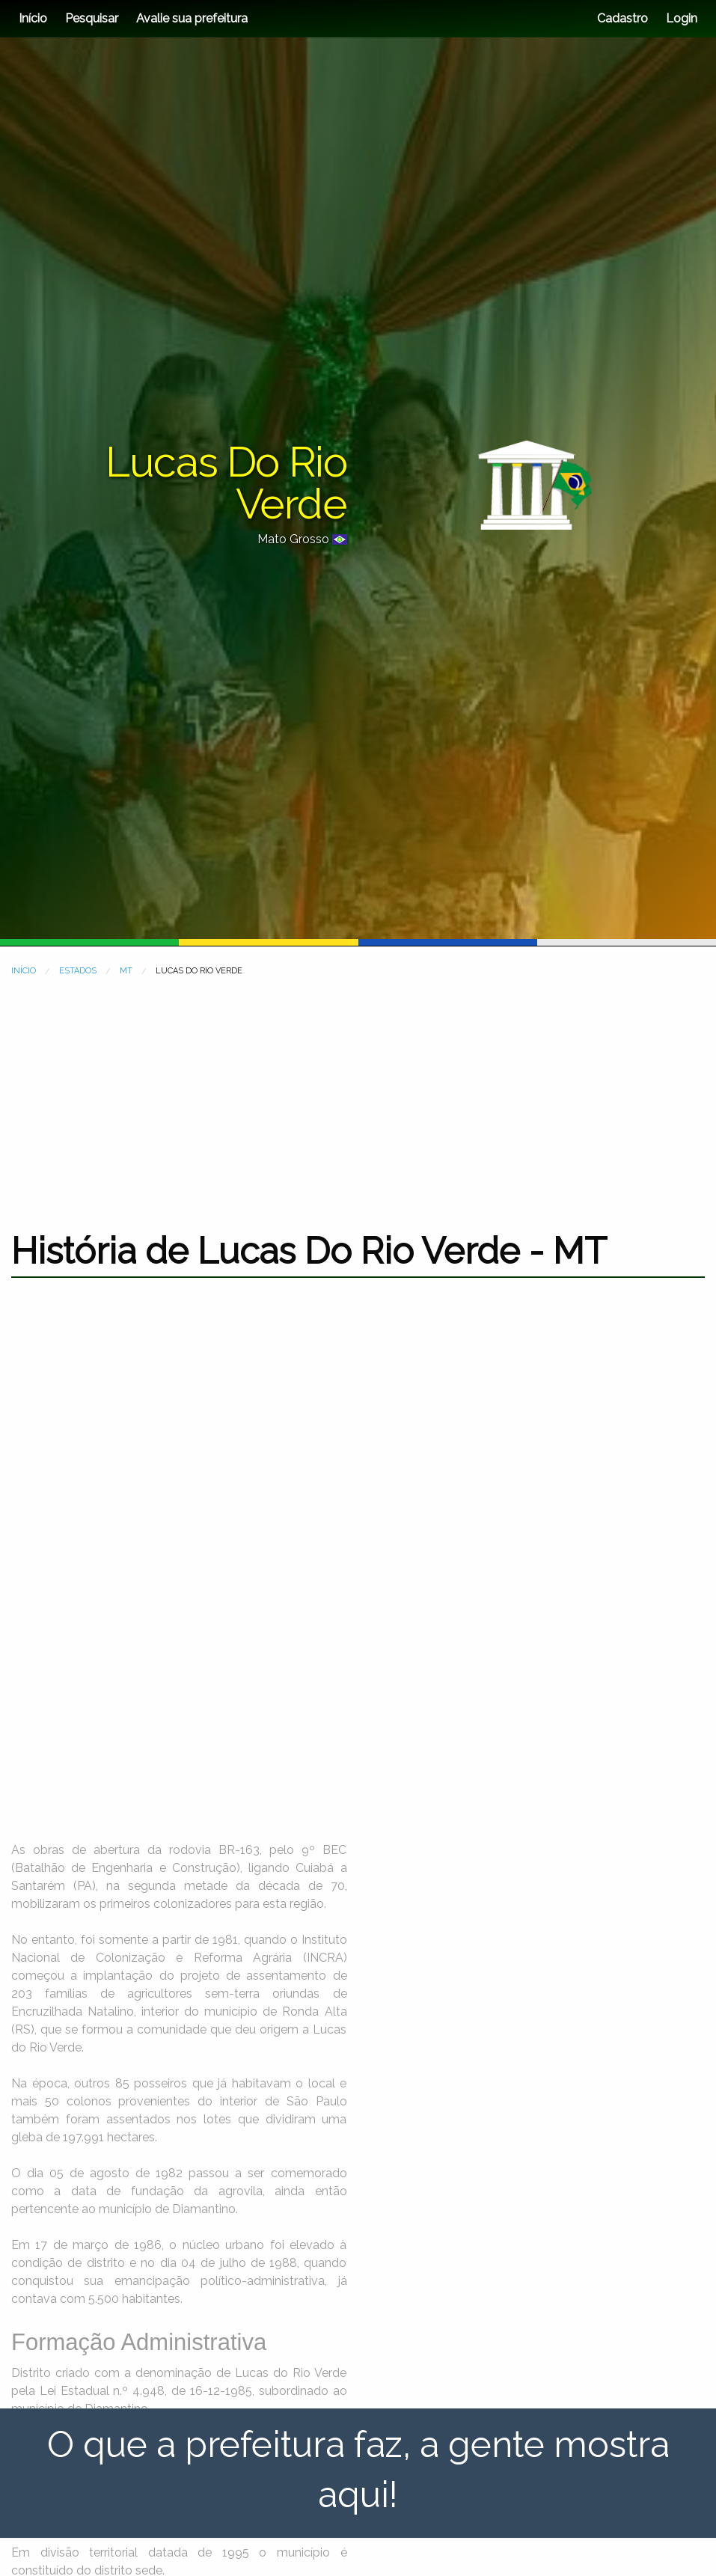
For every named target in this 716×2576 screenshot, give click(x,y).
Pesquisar (91, 18)
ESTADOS (78, 971)
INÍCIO (23, 971)
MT (126, 971)
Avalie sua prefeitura (192, 18)
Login (680, 18)
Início (33, 18)
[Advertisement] (358, 1094)
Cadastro (622, 18)
